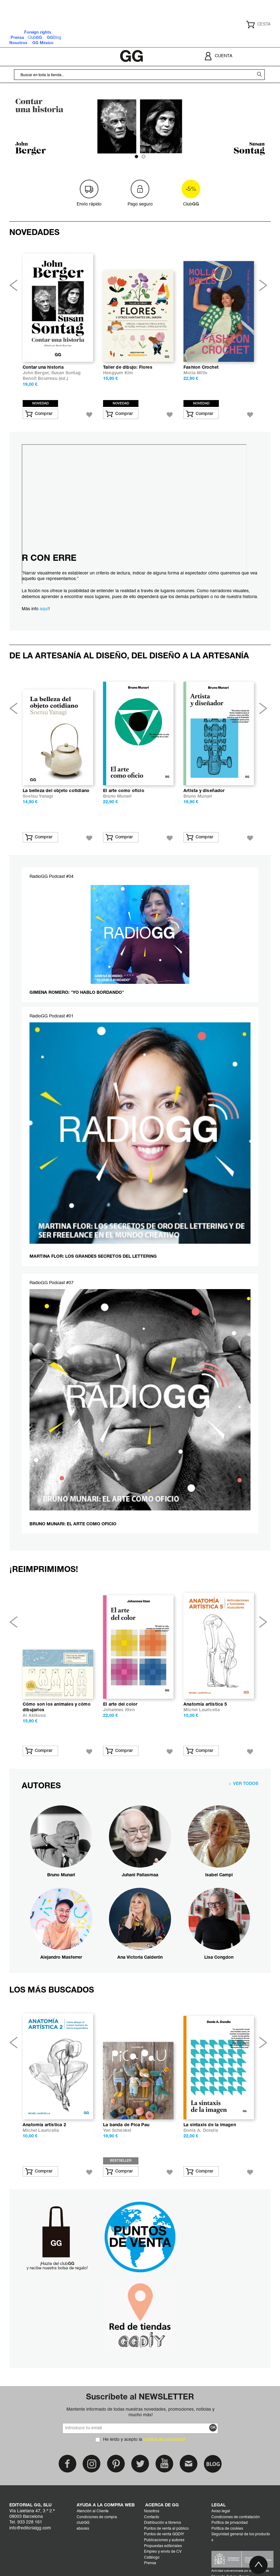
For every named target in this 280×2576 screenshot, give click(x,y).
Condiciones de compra (97, 2517)
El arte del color (120, 1705)
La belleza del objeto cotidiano (56, 791)
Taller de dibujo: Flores (127, 368)
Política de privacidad (229, 2523)
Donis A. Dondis (200, 2131)
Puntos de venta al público (166, 2529)
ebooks (83, 2529)
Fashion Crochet (201, 368)
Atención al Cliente (93, 2511)
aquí (44, 609)
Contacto (151, 2517)
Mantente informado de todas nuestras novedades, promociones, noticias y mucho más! (140, 2412)
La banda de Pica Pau (126, 2125)
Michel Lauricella (201, 1710)
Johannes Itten (119, 1710)
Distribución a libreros (162, 2523)
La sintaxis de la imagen (209, 2125)
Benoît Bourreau (40, 379)
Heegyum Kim (118, 373)
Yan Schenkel (117, 2131)
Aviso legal (220, 2511)
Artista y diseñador (203, 791)
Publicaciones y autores (164, 2540)
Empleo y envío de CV (163, 2552)
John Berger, (37, 373)
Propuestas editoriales (163, 2546)
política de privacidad (164, 2439)
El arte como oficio (123, 791)
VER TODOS (245, 1784)
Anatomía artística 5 (205, 1705)
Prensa (150, 2563)
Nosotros (151, 2511)
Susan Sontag (66, 373)
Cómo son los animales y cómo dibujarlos (57, 1707)
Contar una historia (43, 368)
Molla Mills (195, 373)
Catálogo (152, 2558)
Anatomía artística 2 (44, 2125)
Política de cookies (227, 2529)
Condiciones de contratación (235, 2517)
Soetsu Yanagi (38, 797)
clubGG (83, 2523)
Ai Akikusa (34, 1716)
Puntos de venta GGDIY (164, 2534)
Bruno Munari (117, 797)
